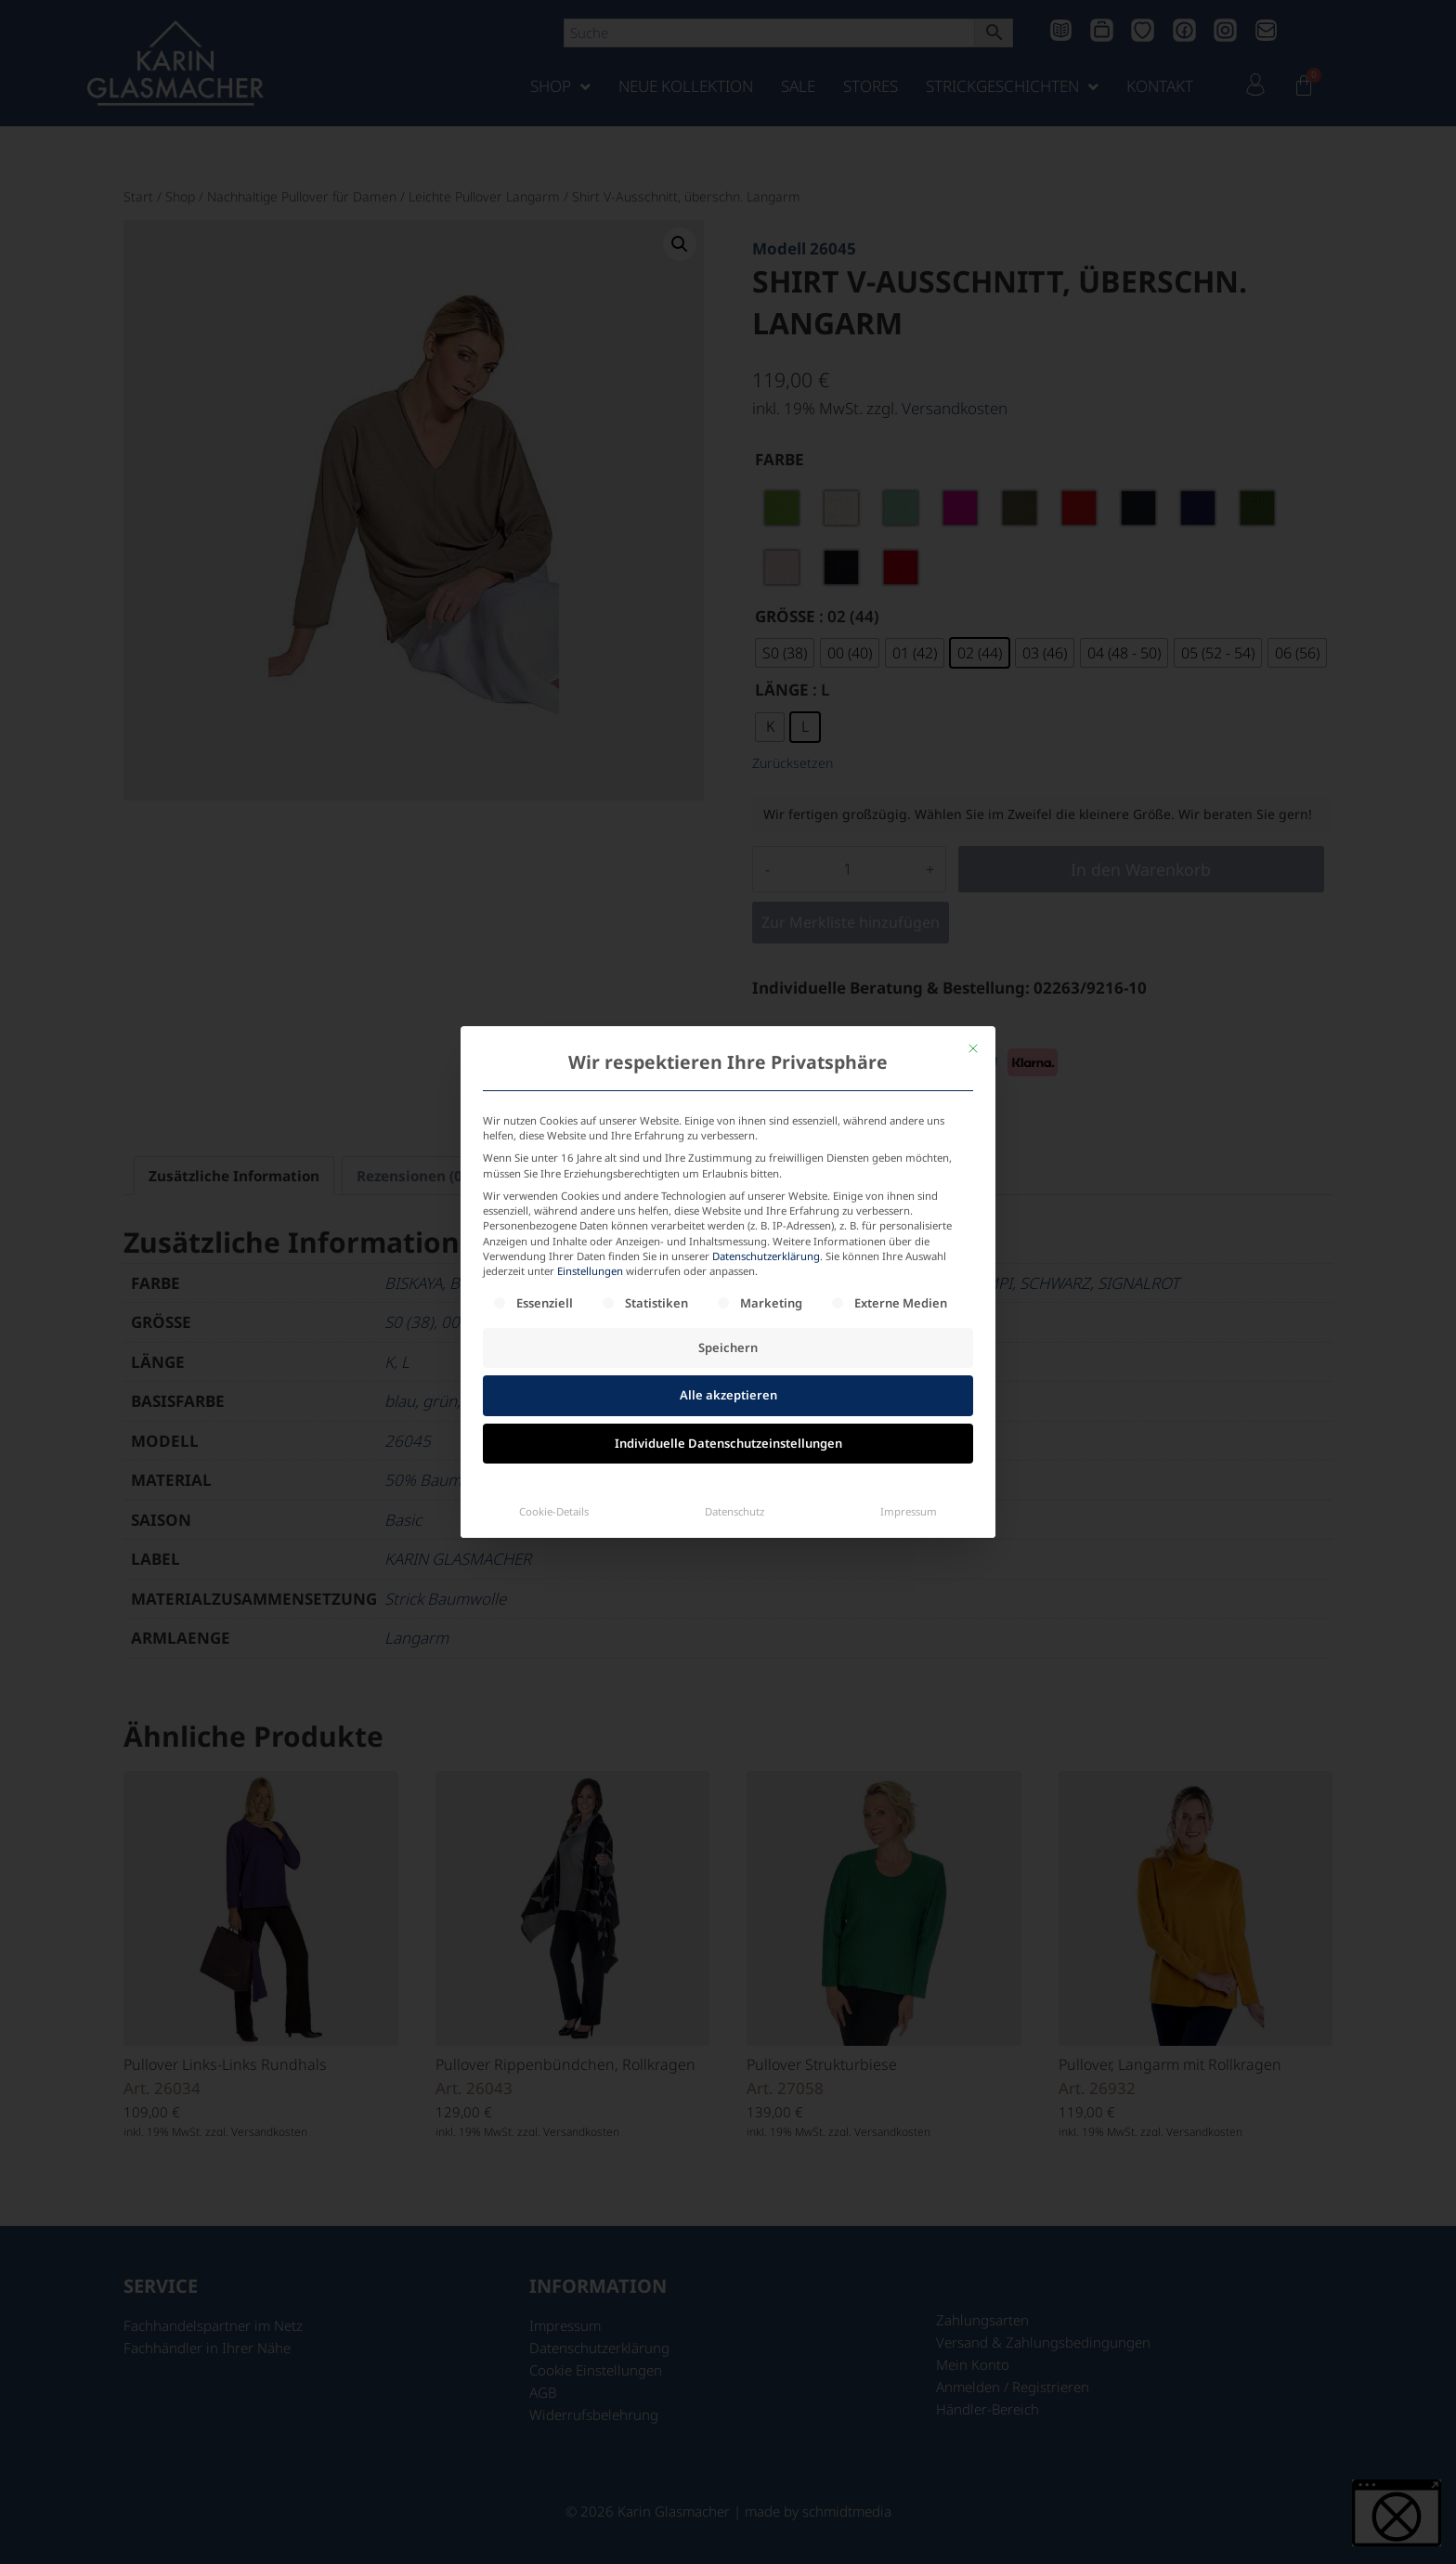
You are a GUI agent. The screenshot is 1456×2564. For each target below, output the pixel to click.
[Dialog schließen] (973, 873)
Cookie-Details (554, 1336)
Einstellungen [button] (590, 1095)
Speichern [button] (728, 1172)
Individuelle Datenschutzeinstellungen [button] (728, 1267)
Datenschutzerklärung (766, 1080)
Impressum (908, 1336)
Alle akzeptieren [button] (728, 1219)
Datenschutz (734, 1336)
